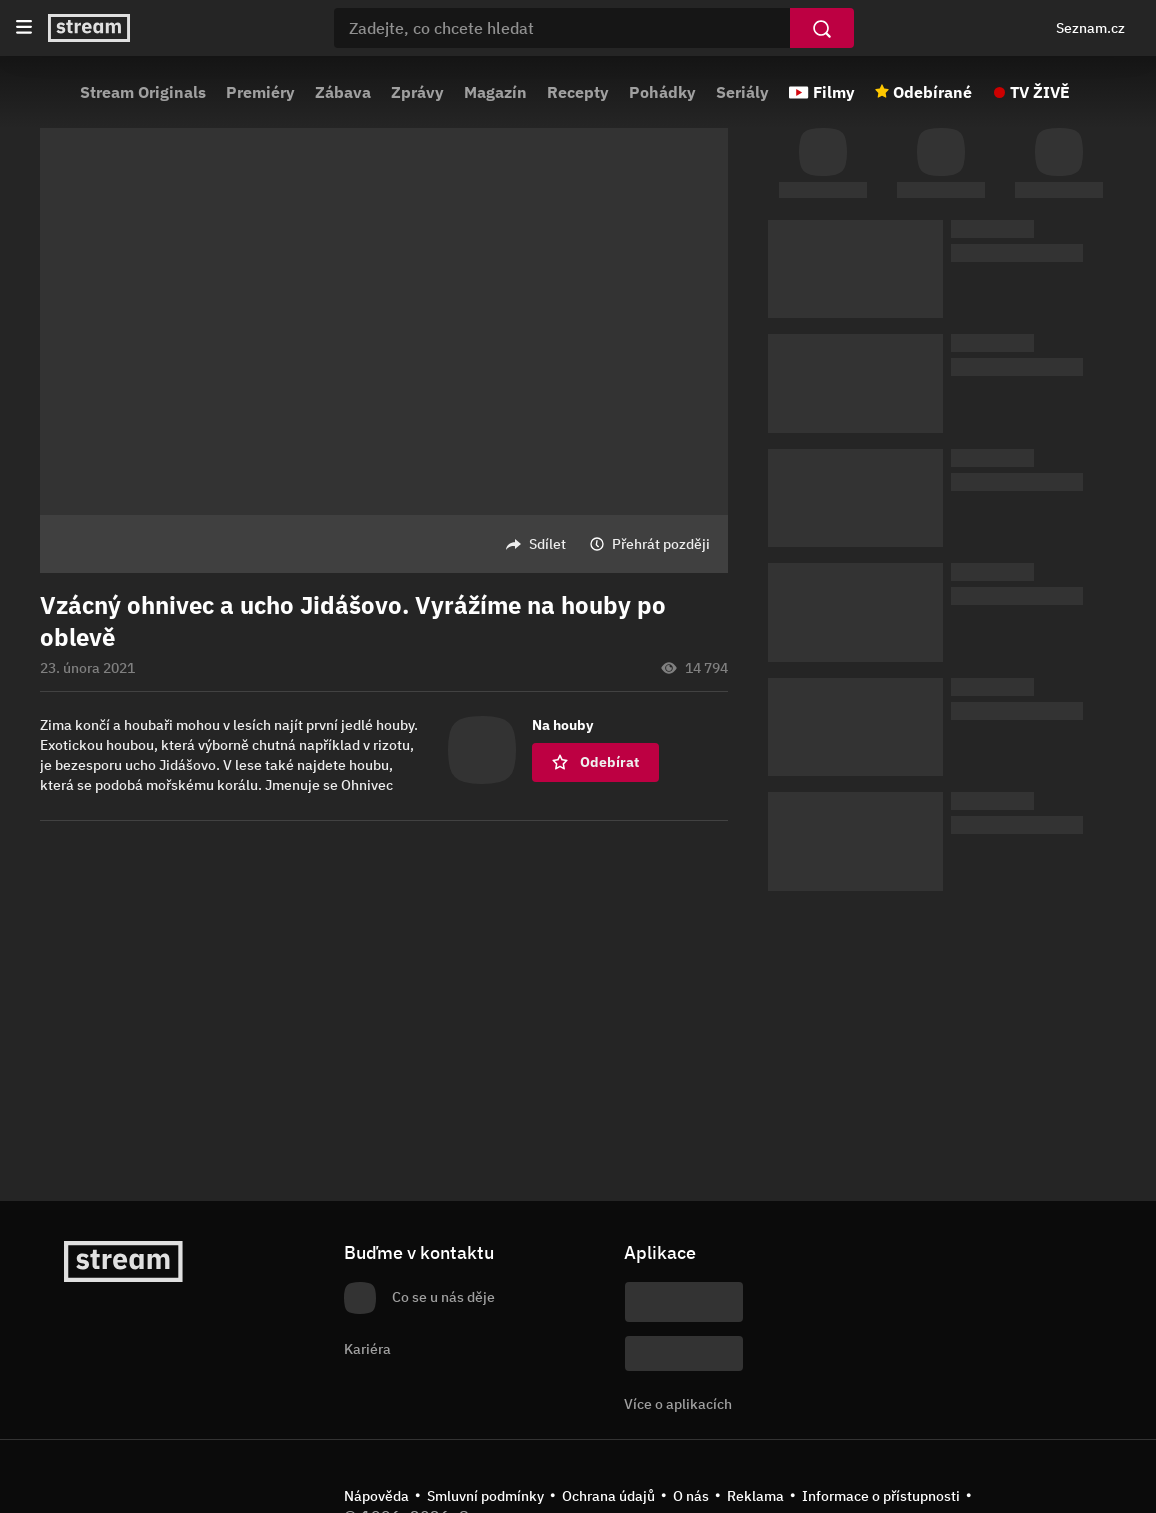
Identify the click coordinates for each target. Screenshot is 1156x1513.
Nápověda (376, 1496)
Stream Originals (143, 92)
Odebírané (932, 92)
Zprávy (417, 92)
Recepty (578, 92)
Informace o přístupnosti (881, 1496)
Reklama (755, 1496)
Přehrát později (661, 544)
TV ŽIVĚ (1040, 92)
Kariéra (367, 1349)
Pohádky (662, 92)
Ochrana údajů (608, 1496)
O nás (691, 1496)
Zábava (343, 92)
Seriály (742, 92)
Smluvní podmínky (485, 1496)
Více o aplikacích (678, 1404)
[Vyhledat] (822, 28)
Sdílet (547, 544)
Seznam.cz (1090, 28)
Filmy (834, 92)
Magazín (495, 92)
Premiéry (260, 92)
